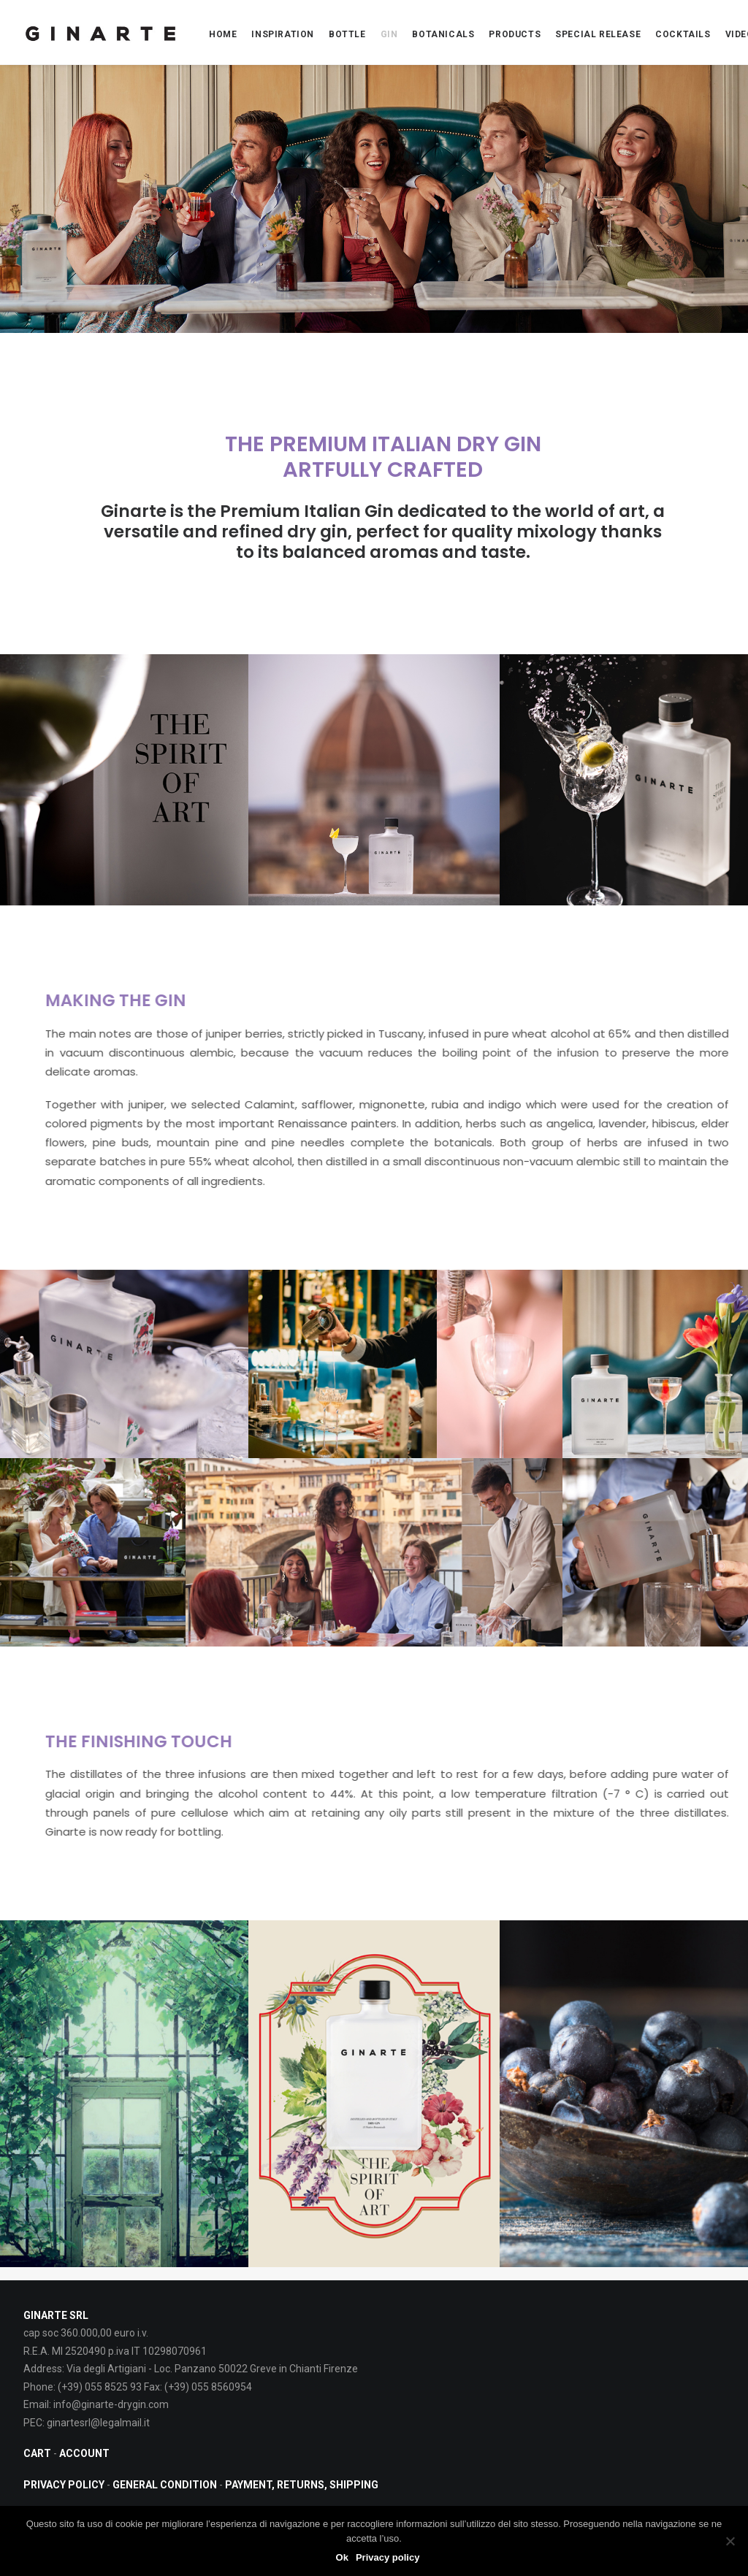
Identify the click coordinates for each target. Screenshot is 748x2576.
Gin (389, 34)
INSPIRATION (282, 34)
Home (223, 34)
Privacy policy (387, 2557)
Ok (342, 2557)
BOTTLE (347, 34)
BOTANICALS (443, 34)
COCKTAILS (682, 34)
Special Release (598, 34)
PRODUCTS (515, 34)
